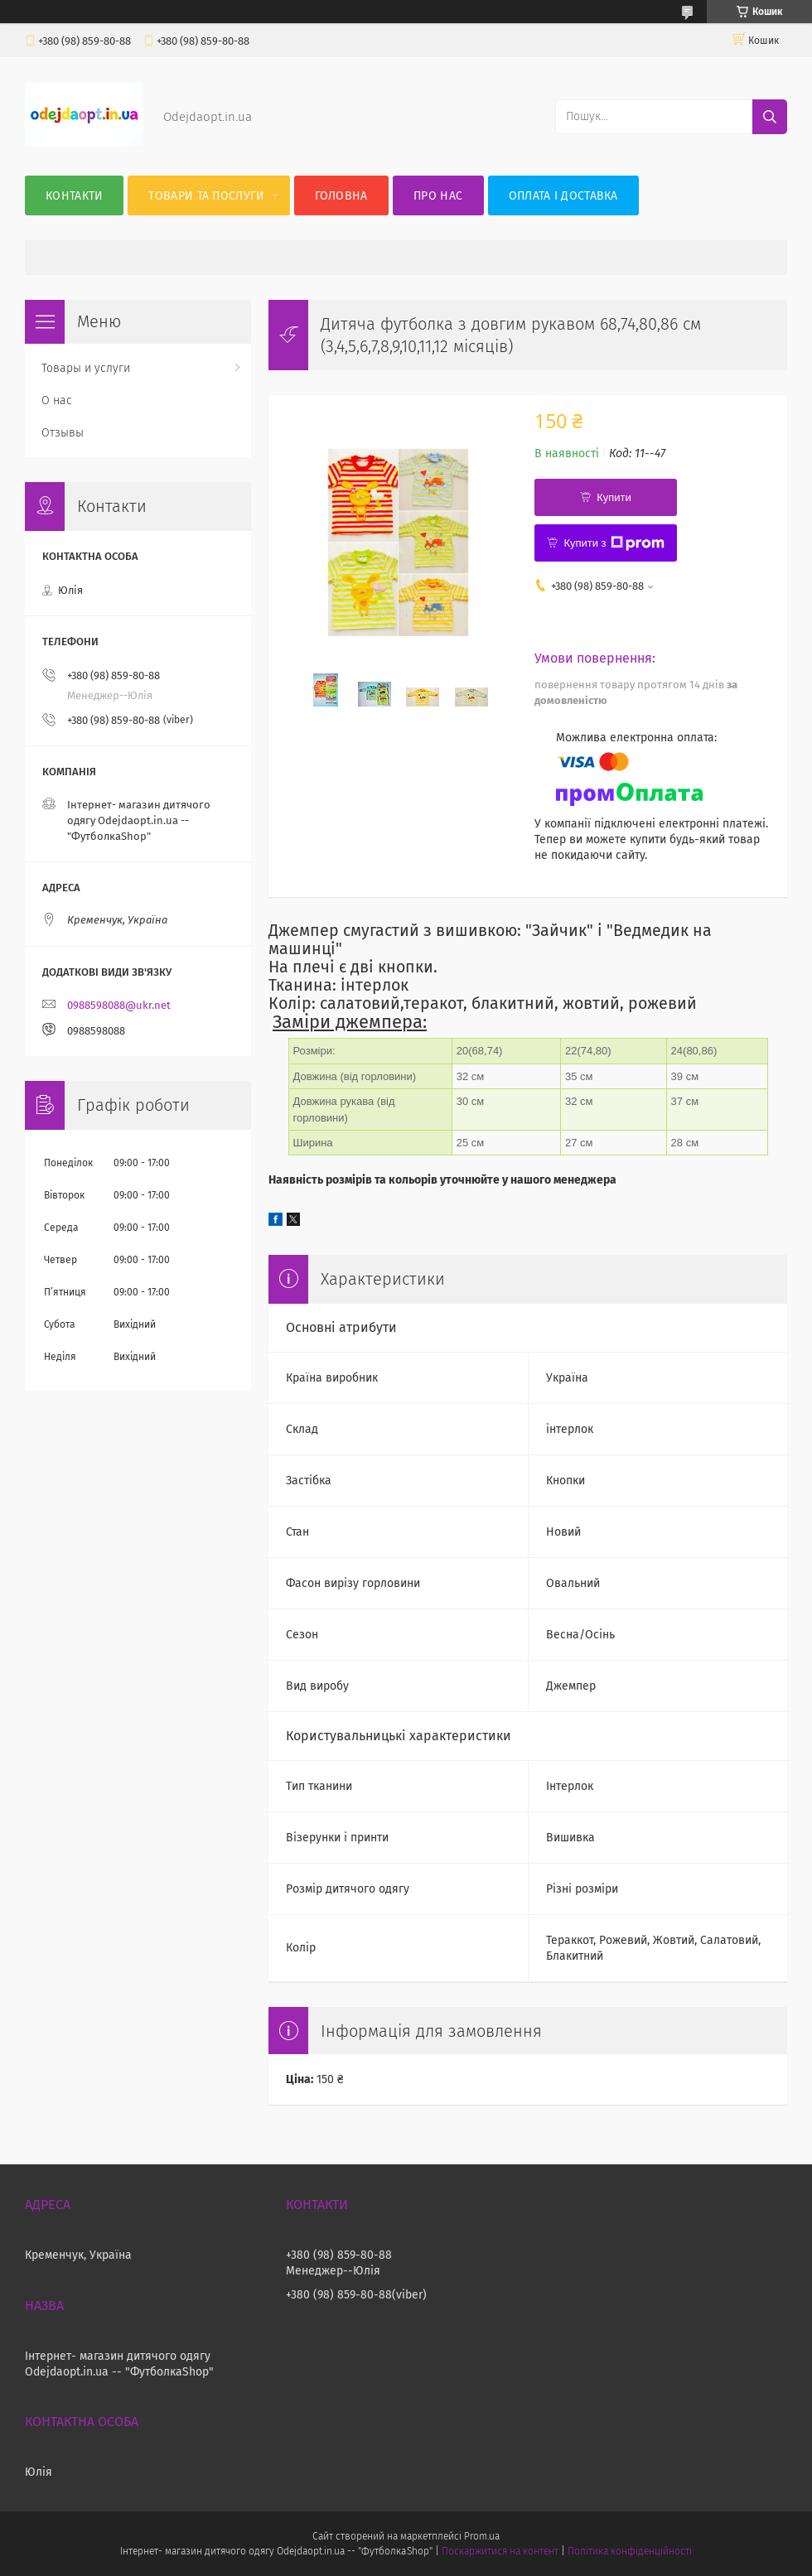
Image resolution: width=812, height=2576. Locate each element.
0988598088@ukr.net (119, 1005)
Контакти (74, 196)
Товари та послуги (206, 196)
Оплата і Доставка (563, 196)
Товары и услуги (85, 368)
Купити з (613, 543)
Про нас (437, 196)
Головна (341, 196)
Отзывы (62, 433)
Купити (614, 497)
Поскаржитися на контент (500, 2551)
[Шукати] (769, 116)
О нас (56, 400)
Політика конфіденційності (630, 2551)
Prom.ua (482, 2536)
